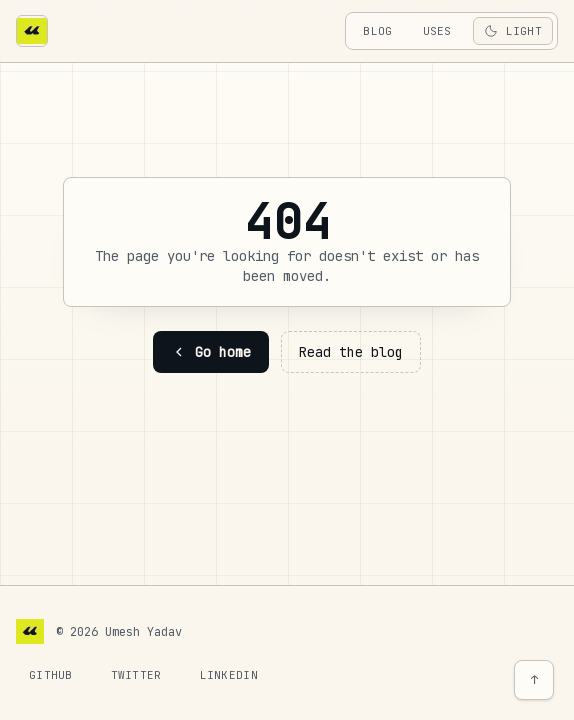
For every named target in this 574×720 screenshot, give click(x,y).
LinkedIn (229, 675)
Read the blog (351, 352)
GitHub (51, 675)
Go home (211, 352)
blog (377, 31)
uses (437, 31)
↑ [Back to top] (534, 680)
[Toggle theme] (513, 31)
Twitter (136, 675)
